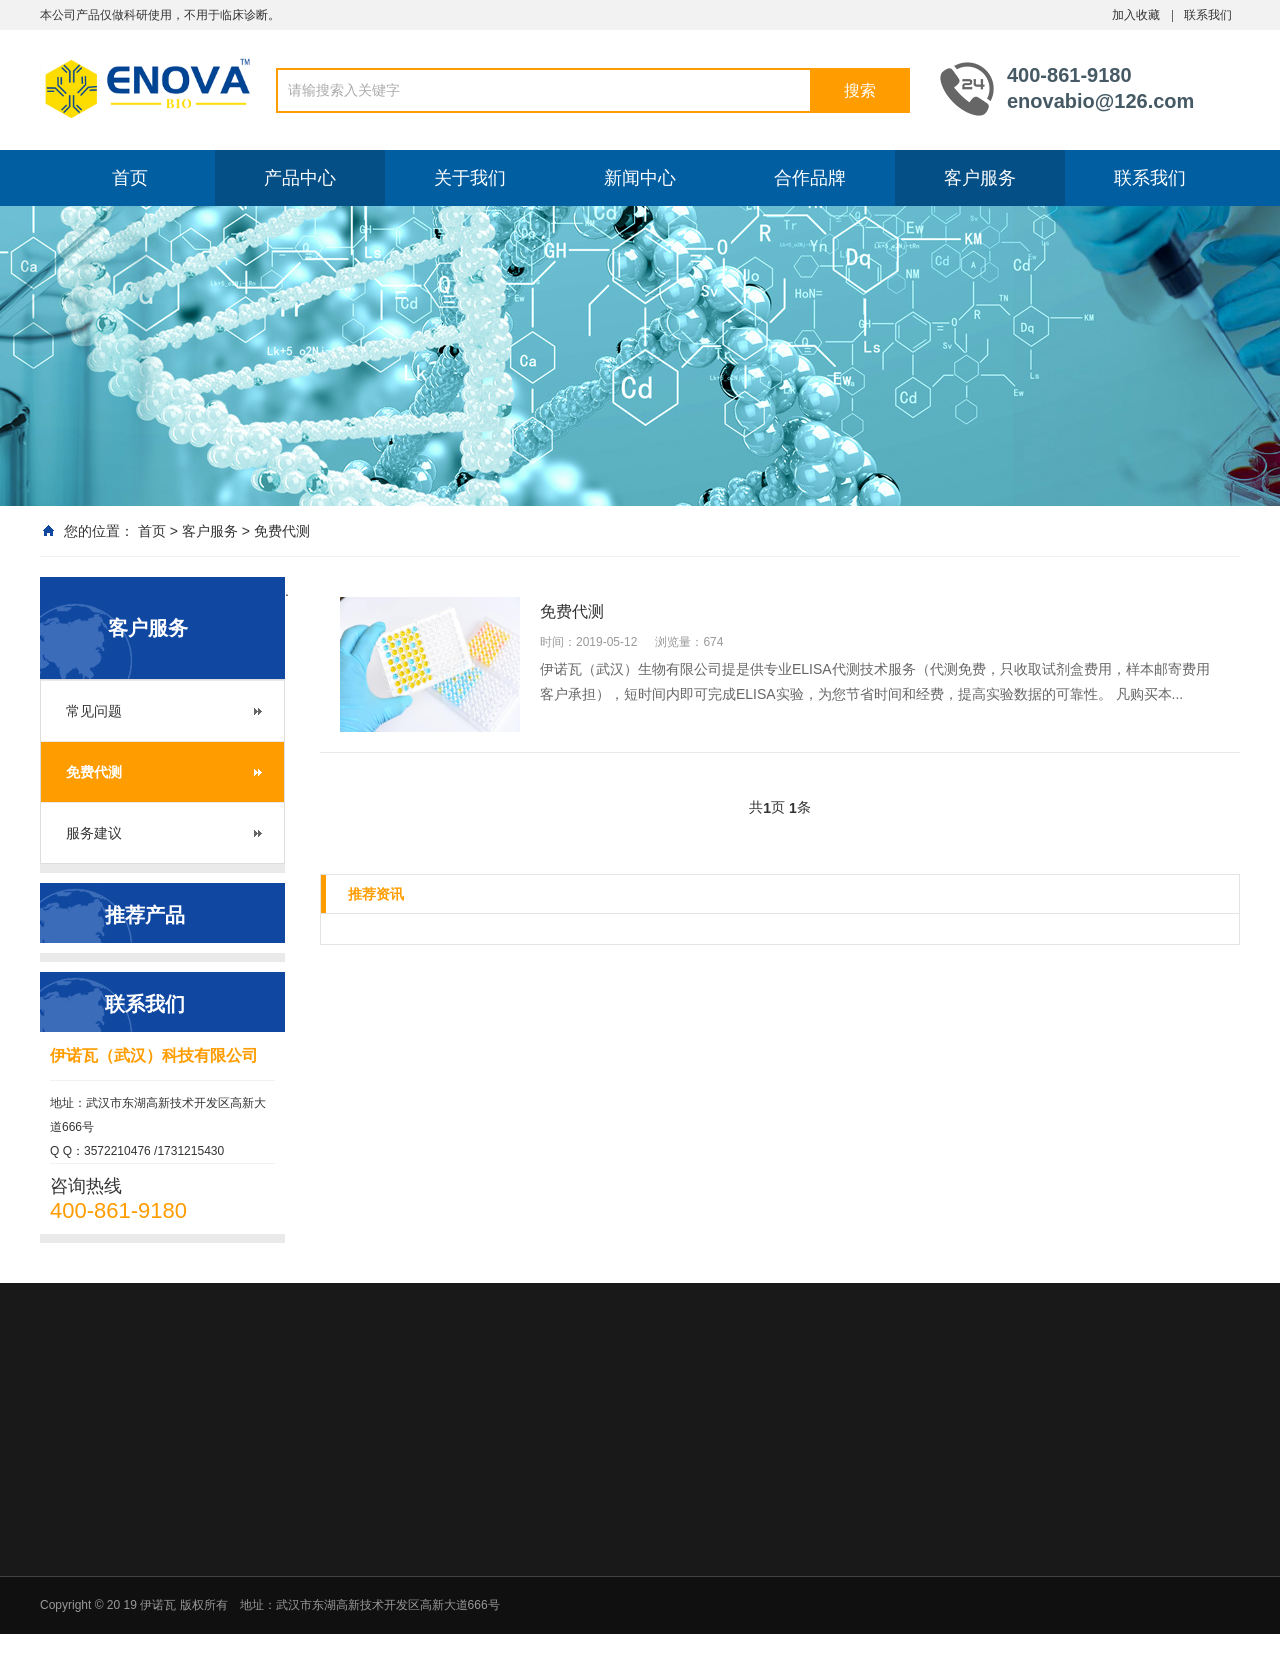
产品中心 (300, 178)
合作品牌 (810, 178)
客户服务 (980, 178)
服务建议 (94, 833)
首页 (130, 178)
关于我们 (470, 178)
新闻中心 (640, 178)
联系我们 (1208, 15)
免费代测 (282, 531)
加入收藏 (1136, 15)
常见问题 (94, 711)
